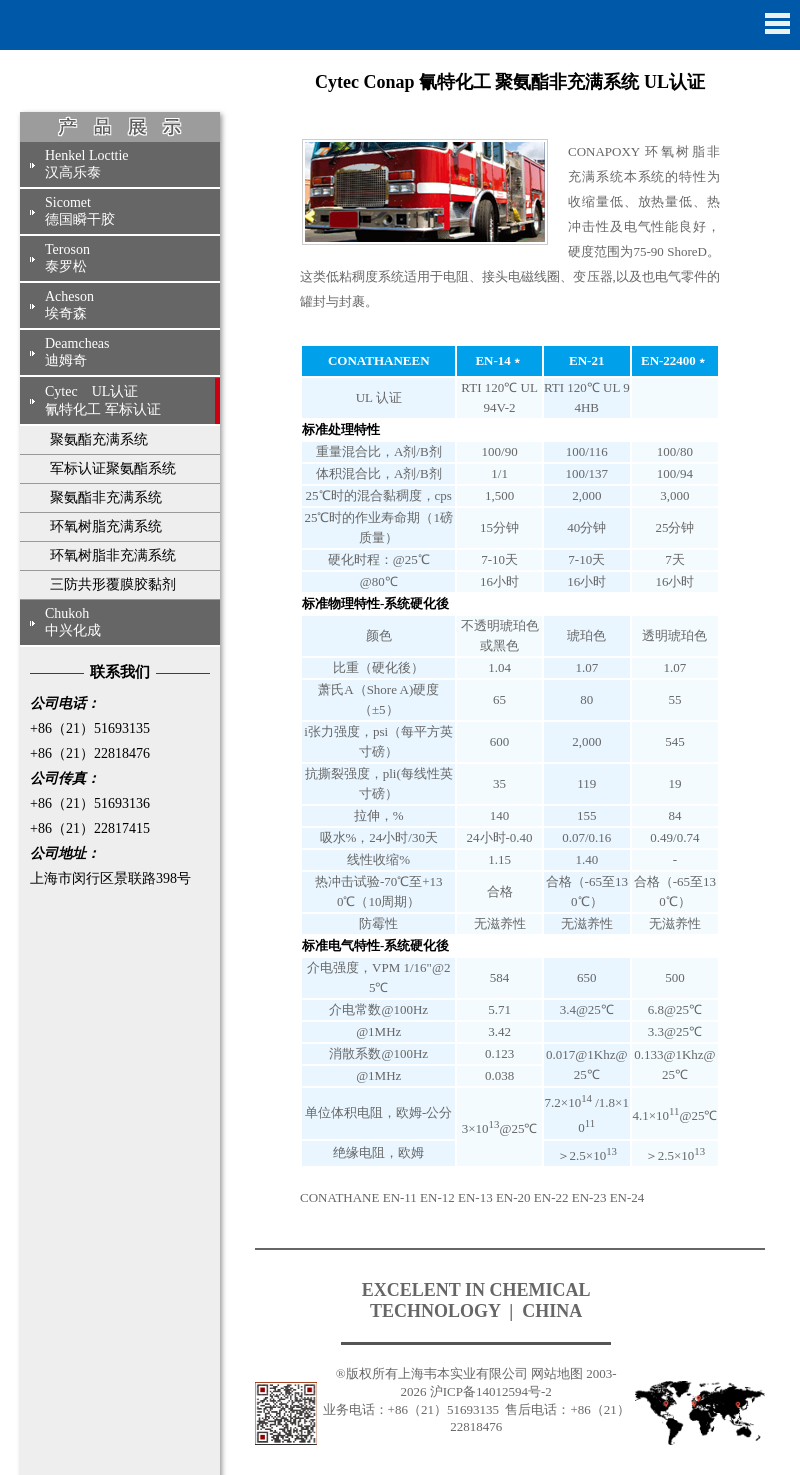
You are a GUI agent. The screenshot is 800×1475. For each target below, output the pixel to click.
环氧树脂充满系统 (106, 526)
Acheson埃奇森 (69, 305)
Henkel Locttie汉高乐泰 (87, 164)
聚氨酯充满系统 (99, 439)
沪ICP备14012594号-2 (491, 1391)
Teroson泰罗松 (67, 258)
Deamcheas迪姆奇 (77, 352)
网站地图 (557, 1373)
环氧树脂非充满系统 (113, 555)
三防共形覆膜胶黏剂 (113, 584)
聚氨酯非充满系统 (106, 497)
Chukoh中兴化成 (73, 622)
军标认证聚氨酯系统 (113, 468)
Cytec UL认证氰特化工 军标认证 (103, 400)
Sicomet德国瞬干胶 (80, 211)
